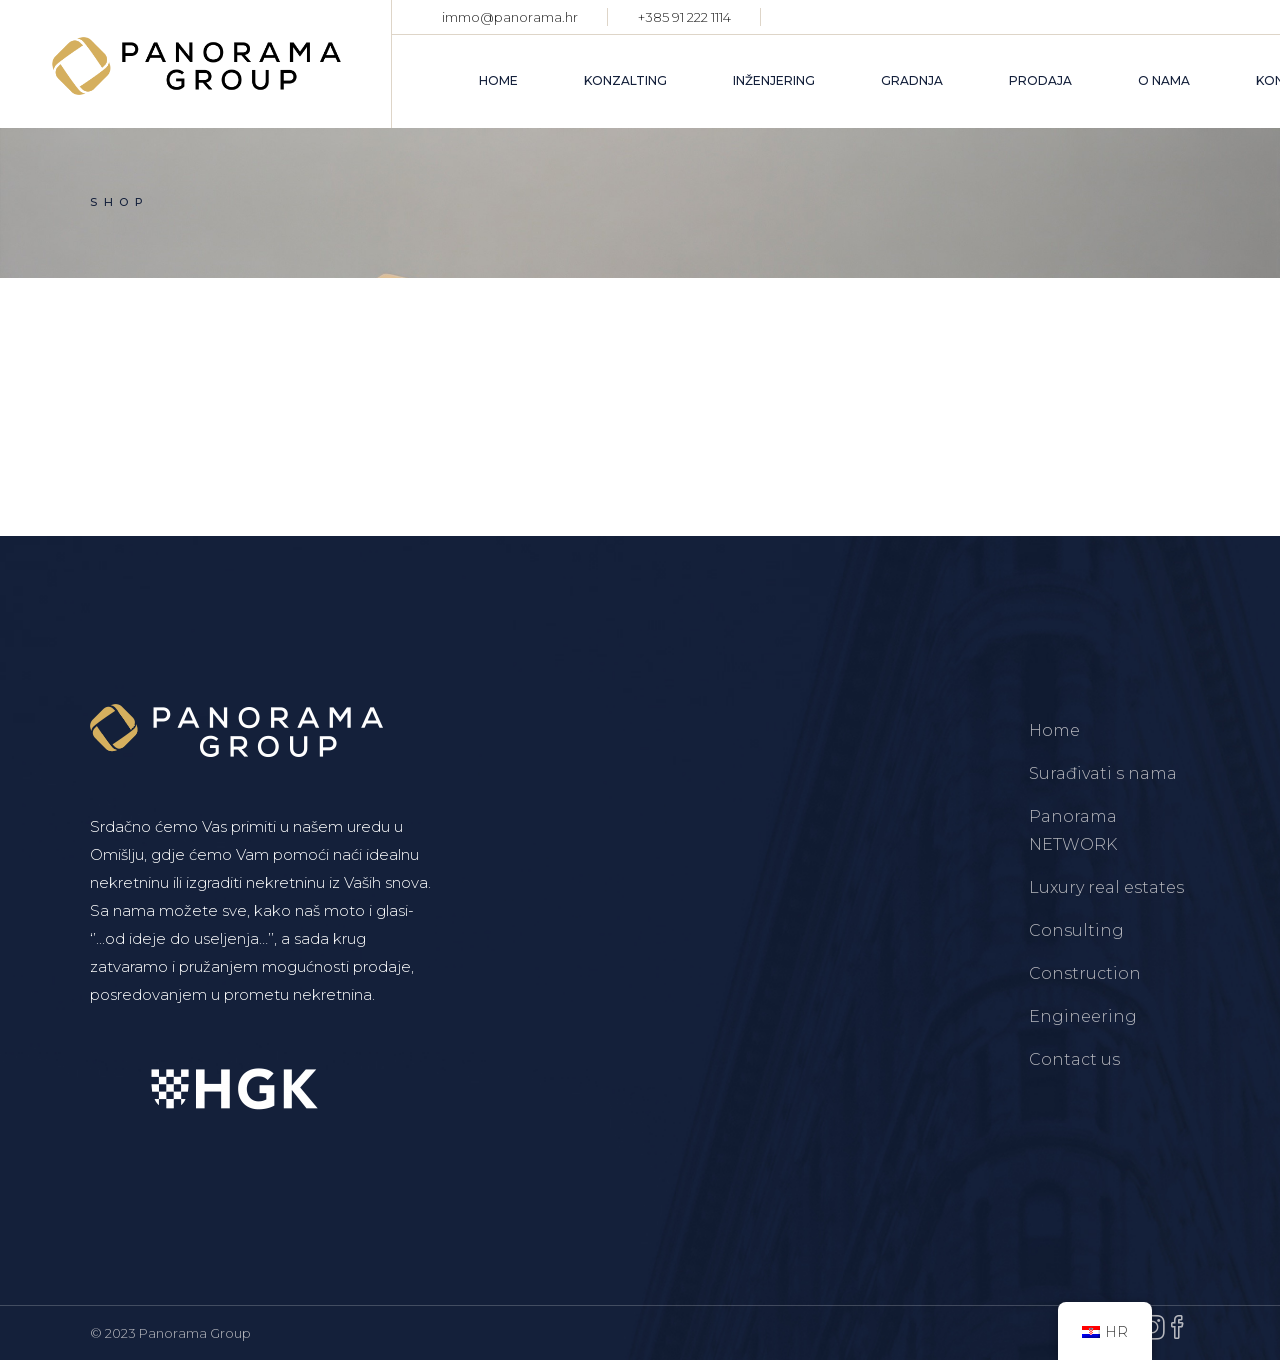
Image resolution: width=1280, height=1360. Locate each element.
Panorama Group (195, 1333)
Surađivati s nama (1103, 773)
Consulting (1076, 930)
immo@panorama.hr (510, 17)
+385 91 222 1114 (684, 17)
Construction (1085, 973)
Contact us (1074, 1059)
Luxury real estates (1106, 887)
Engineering (1083, 1016)
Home (1054, 730)
